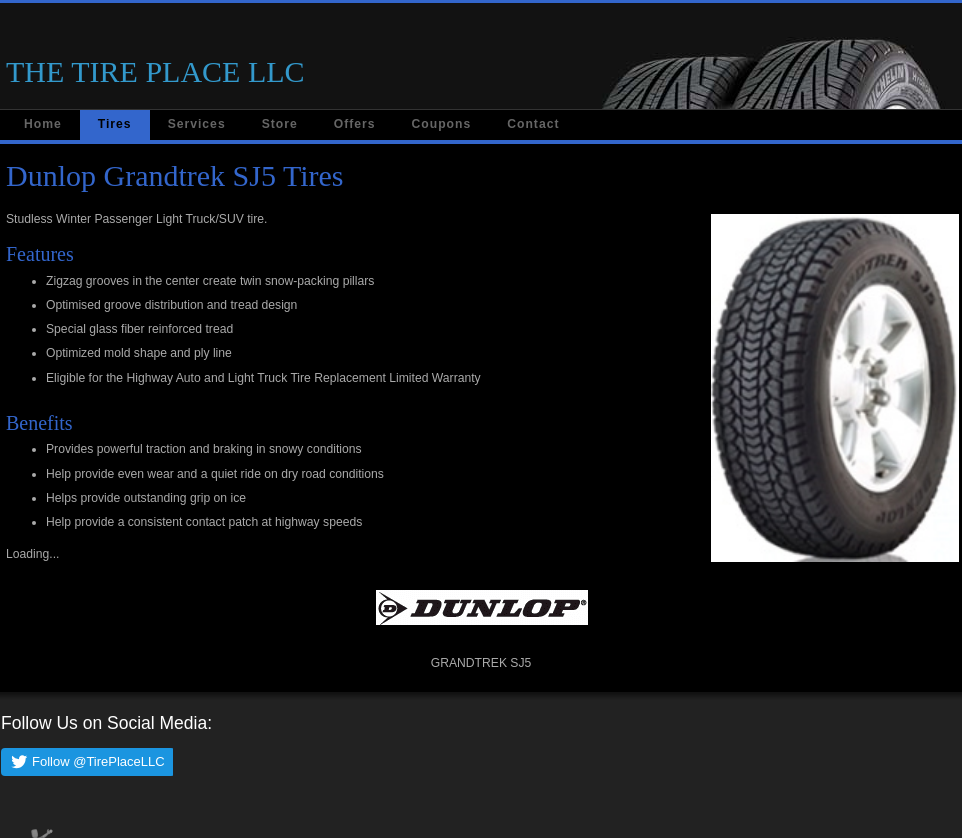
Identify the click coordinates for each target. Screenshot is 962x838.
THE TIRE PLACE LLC (155, 71)
